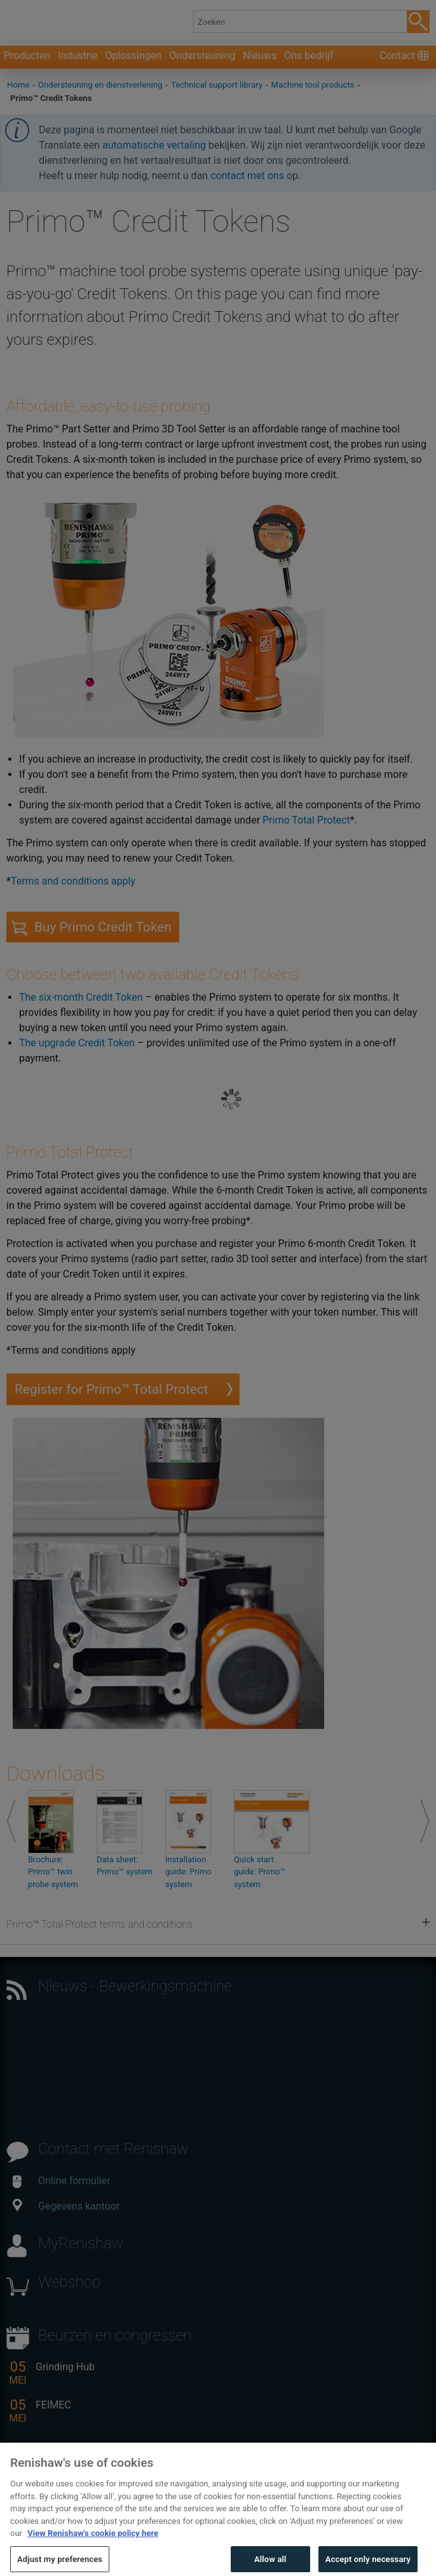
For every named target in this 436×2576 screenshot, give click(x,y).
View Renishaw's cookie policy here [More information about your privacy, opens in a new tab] (92, 2552)
